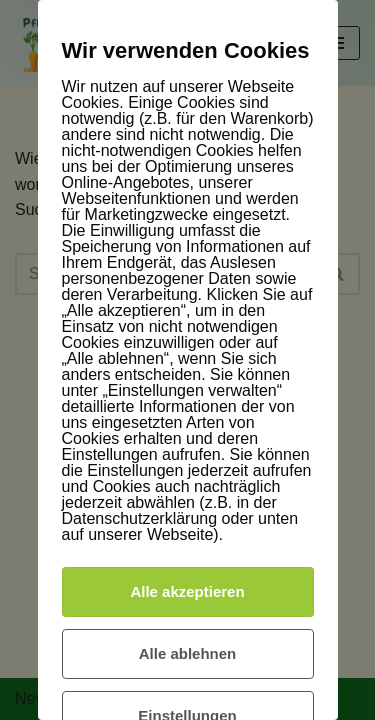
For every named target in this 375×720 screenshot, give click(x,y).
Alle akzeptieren (187, 591)
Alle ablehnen (188, 653)
